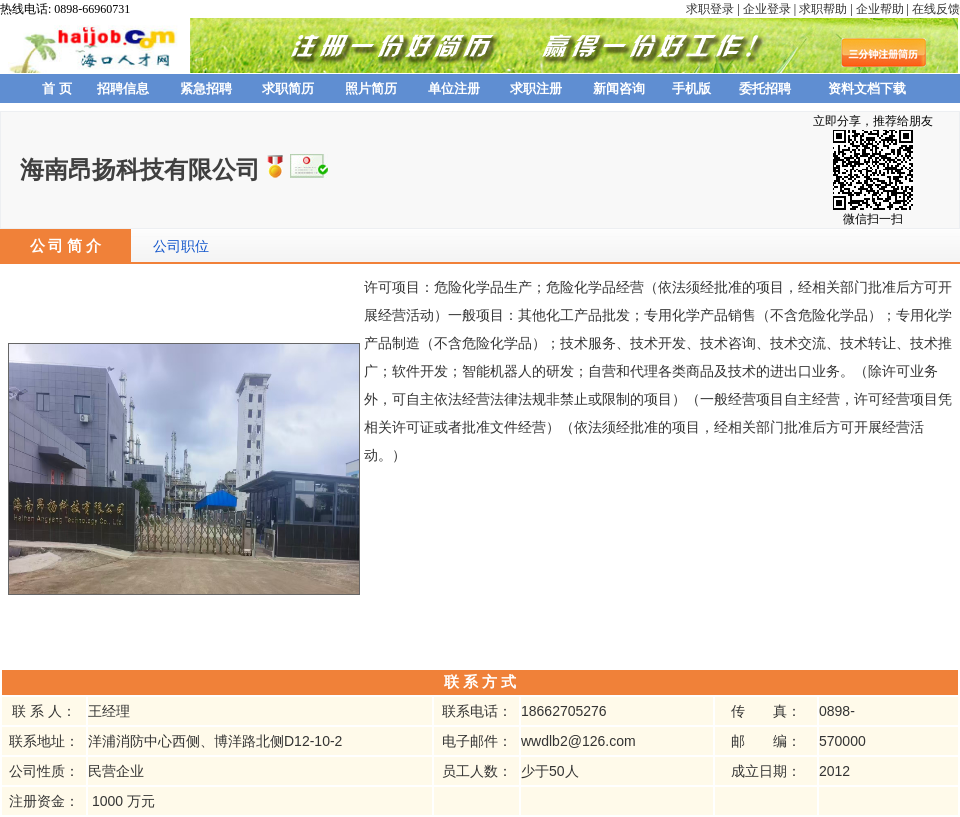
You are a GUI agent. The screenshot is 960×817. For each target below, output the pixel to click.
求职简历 (288, 88)
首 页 (57, 88)
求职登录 (710, 9)
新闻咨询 (619, 88)
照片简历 (371, 88)
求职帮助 (823, 9)
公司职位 (181, 246)
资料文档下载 (867, 88)
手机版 (691, 88)
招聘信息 (123, 88)
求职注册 (536, 88)
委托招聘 (765, 88)
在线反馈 (936, 9)
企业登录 (767, 9)
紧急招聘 (206, 88)
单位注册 (454, 88)
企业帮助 (880, 9)
